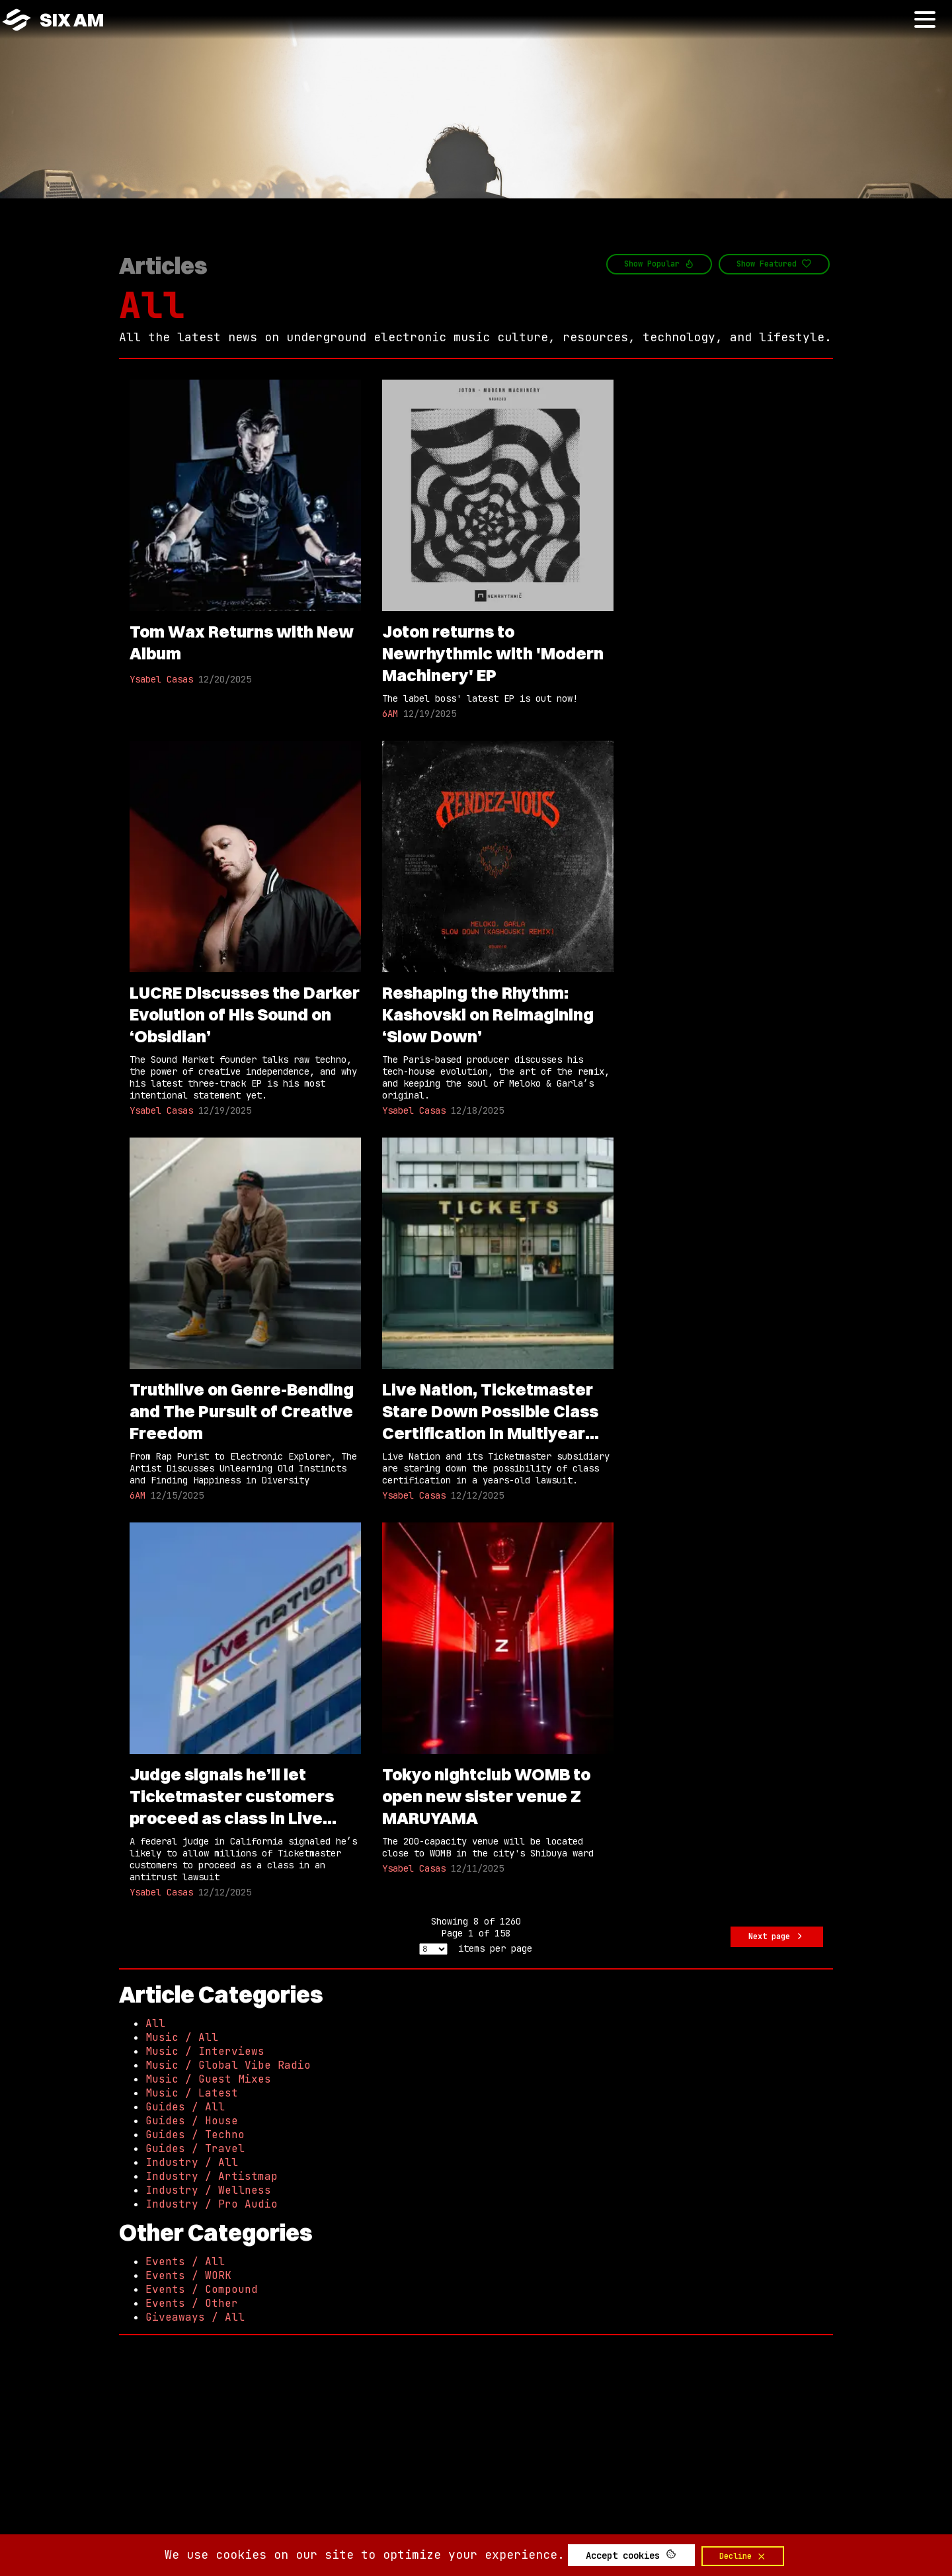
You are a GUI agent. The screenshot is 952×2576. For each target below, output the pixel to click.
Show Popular (659, 264)
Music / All (181, 2037)
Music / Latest (191, 2093)
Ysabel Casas (161, 679)
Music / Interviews (204, 2051)
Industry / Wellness (208, 2190)
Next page (776, 1936)
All (151, 305)
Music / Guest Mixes (208, 2079)
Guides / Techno (195, 2134)
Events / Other (191, 2303)
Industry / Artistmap (211, 2176)
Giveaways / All (195, 2317)
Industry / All (191, 2162)
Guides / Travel (195, 2148)
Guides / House (191, 2121)
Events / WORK (188, 2275)
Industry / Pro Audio (211, 2204)
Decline (743, 2556)
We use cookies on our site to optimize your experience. (365, 2554)
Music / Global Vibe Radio (228, 2065)
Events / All (185, 2261)
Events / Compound (201, 2289)
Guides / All (185, 2107)
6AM (390, 714)
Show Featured (774, 264)
